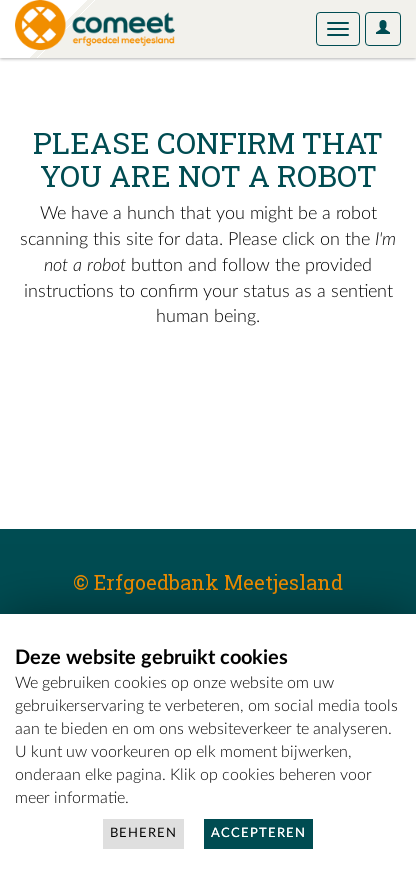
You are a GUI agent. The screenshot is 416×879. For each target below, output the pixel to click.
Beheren (143, 833)
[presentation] (182, 394)
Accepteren (258, 833)
